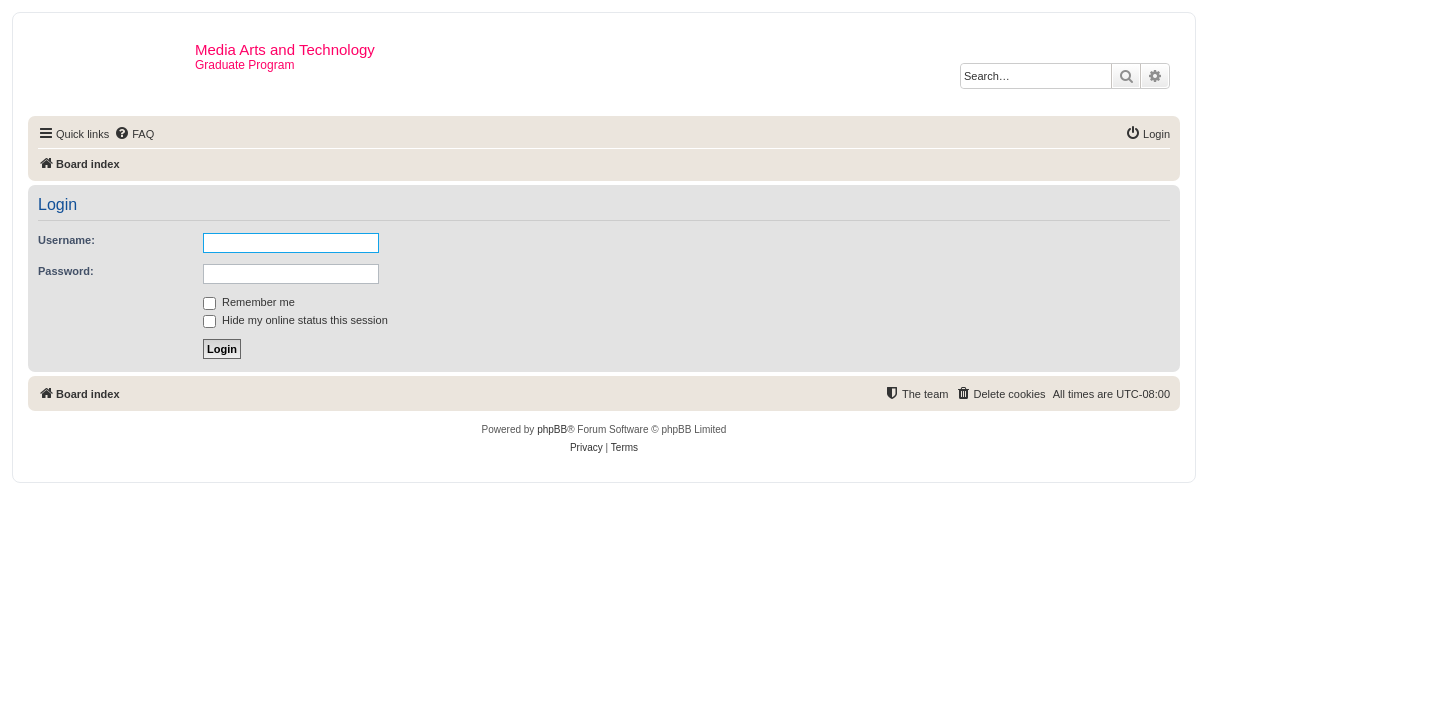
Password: (66, 271)
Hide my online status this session (295, 320)
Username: (66, 240)
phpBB (552, 429)
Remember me (249, 302)
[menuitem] (134, 134)
